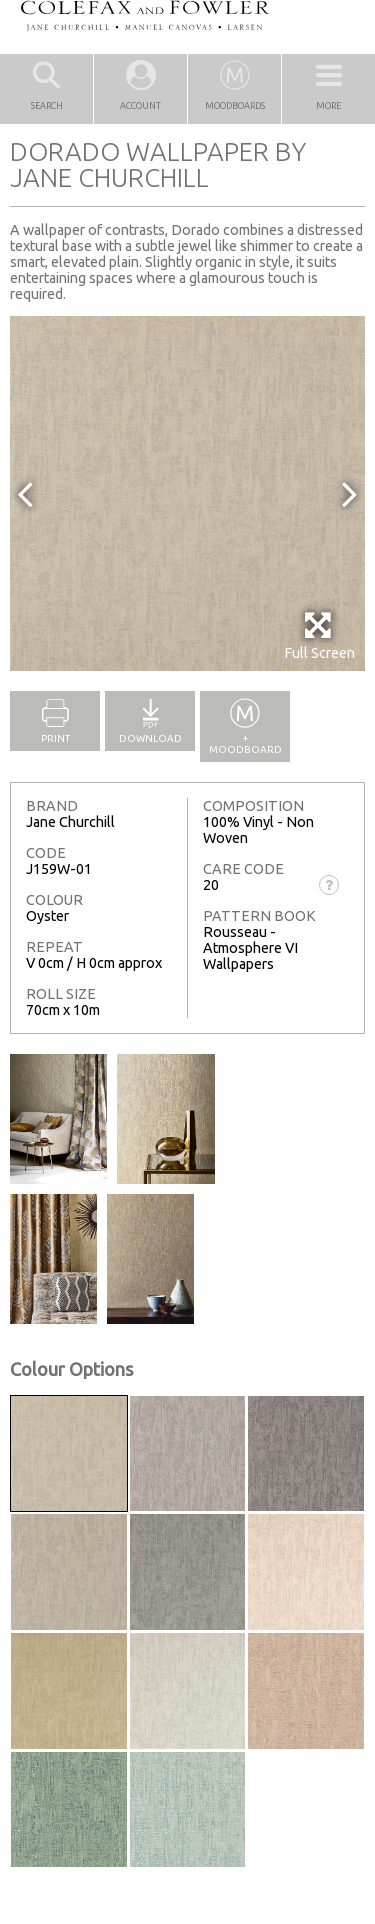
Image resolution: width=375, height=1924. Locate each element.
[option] (187, 493)
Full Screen (319, 635)
